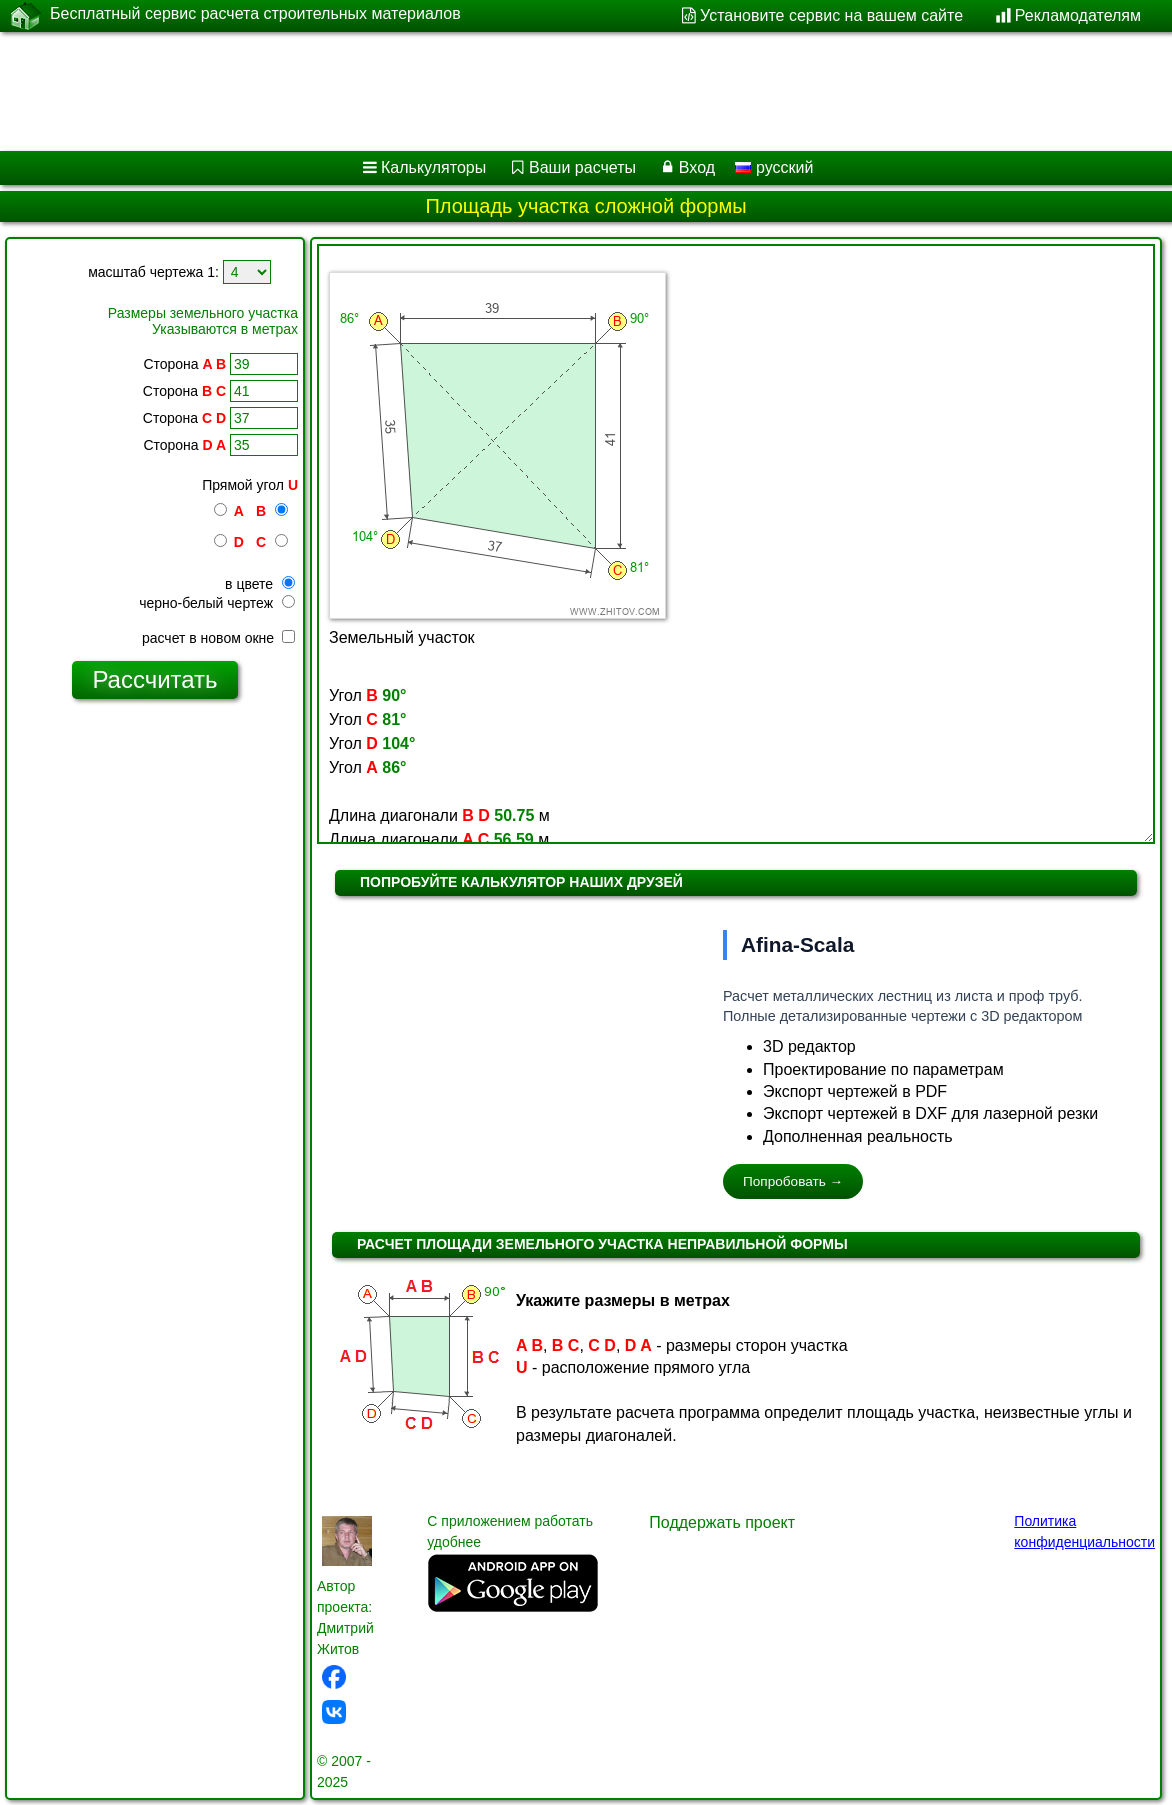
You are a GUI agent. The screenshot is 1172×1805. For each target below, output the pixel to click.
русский (774, 167)
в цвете (260, 584)
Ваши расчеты (582, 167)
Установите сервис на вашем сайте (831, 15)
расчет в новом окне (218, 638)
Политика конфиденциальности (1084, 1531)
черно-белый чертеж (217, 603)
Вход (697, 167)
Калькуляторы (433, 167)
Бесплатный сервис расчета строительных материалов (255, 15)
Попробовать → (793, 1181)
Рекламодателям (1078, 15)
